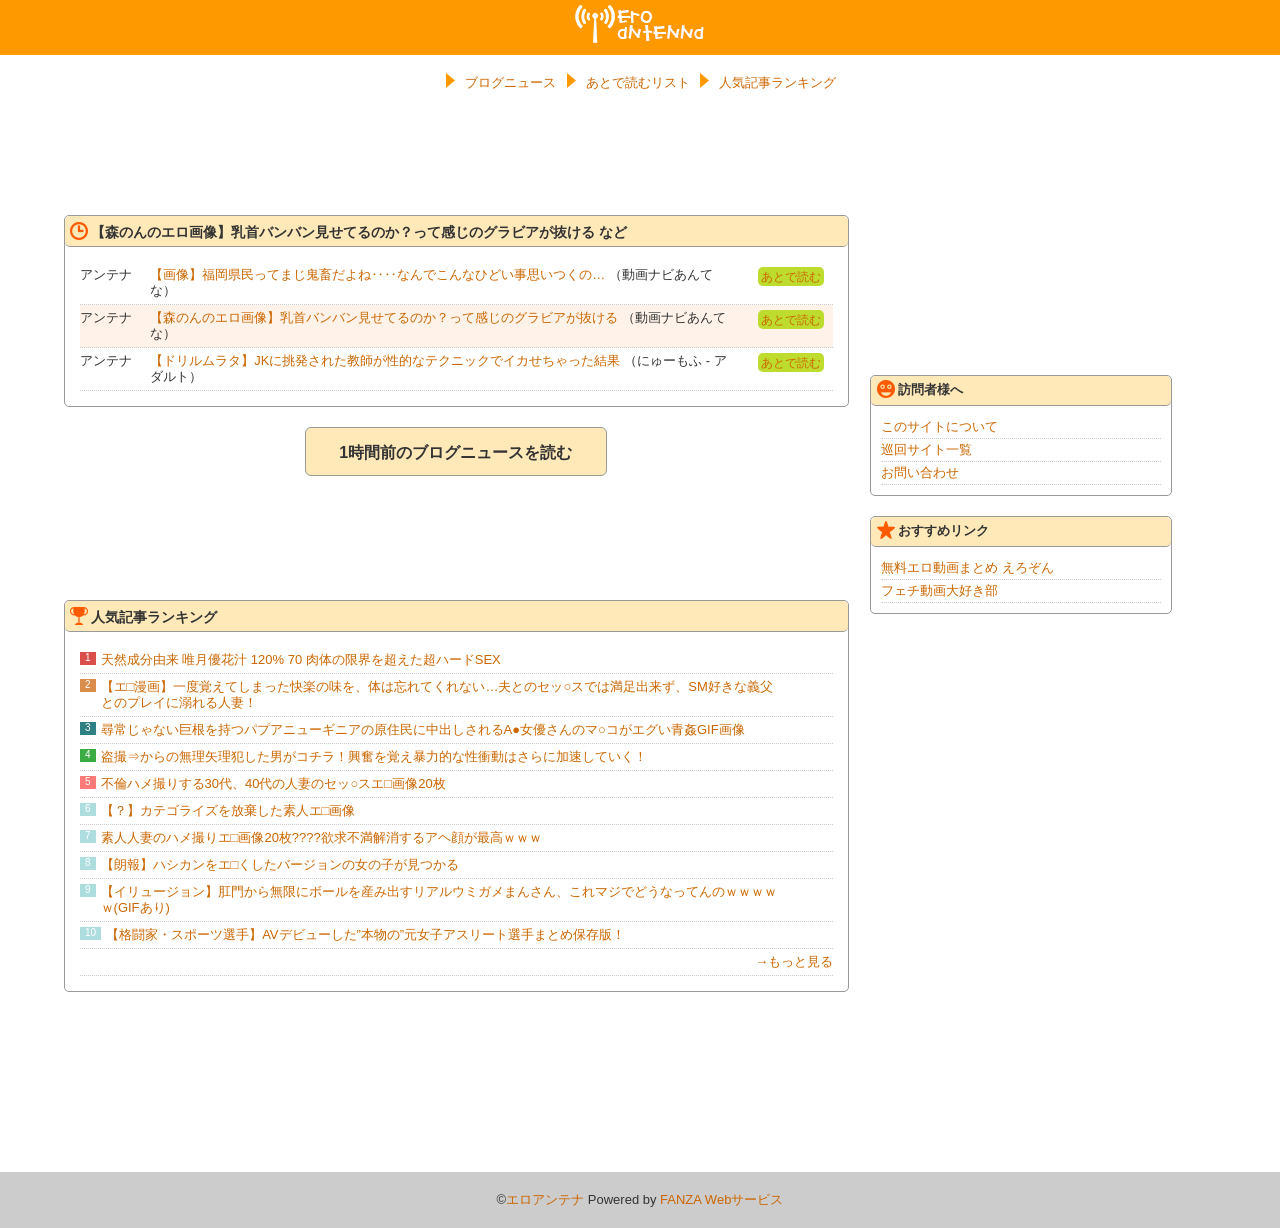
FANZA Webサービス (721, 1199)
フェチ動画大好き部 (939, 590)
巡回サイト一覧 (926, 449)
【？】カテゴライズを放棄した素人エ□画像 (228, 810)
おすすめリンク (933, 530)
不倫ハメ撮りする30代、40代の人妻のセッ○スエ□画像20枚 (273, 783)
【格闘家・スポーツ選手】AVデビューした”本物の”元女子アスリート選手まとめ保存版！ (365, 934)
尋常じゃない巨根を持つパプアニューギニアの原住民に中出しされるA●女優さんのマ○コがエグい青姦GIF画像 (423, 729)
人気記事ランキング (777, 82)
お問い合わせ (920, 472)
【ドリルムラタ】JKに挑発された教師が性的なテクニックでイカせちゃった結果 (385, 360)
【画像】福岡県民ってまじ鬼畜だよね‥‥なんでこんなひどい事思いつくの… (377, 274)
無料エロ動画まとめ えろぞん (967, 567)
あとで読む (791, 277)
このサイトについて (939, 426)
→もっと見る (794, 961)
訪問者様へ (920, 389)
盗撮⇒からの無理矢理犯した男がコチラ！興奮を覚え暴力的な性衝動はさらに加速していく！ (374, 756)
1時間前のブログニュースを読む (455, 452)
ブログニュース (510, 82)
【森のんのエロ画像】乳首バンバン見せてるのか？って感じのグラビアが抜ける (384, 317)
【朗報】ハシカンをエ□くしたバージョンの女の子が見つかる (280, 864)
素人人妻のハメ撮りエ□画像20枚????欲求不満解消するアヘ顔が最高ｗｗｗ (321, 837)
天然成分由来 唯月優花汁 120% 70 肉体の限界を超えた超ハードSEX (301, 659)
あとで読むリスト (638, 82)
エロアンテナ (640, 13)
